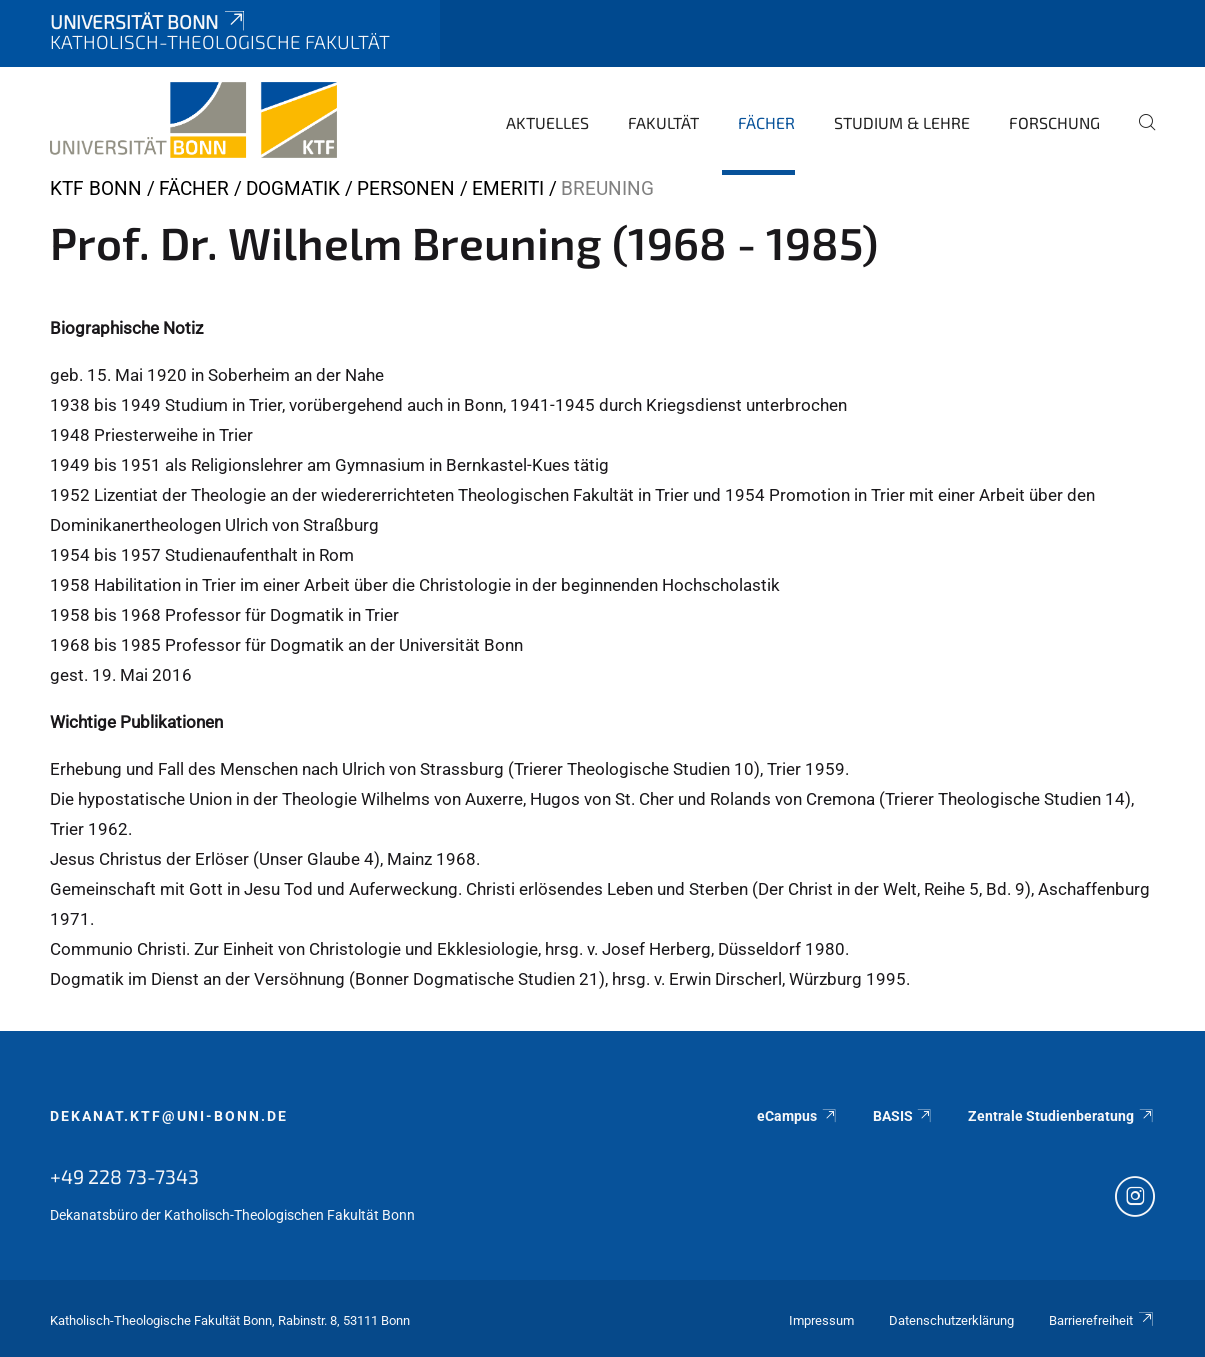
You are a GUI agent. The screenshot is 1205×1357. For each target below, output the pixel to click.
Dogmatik (293, 188)
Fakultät (663, 122)
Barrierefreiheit (1102, 1320)
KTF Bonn (96, 188)
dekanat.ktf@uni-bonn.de (169, 1116)
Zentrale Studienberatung (1061, 1116)
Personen (406, 188)
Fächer (766, 122)
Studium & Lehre (902, 122)
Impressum (821, 1320)
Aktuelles (547, 122)
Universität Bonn (149, 21)
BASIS (903, 1116)
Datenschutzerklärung (951, 1320)
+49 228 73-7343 (124, 1176)
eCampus (797, 1116)
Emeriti (508, 188)
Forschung (1054, 122)
